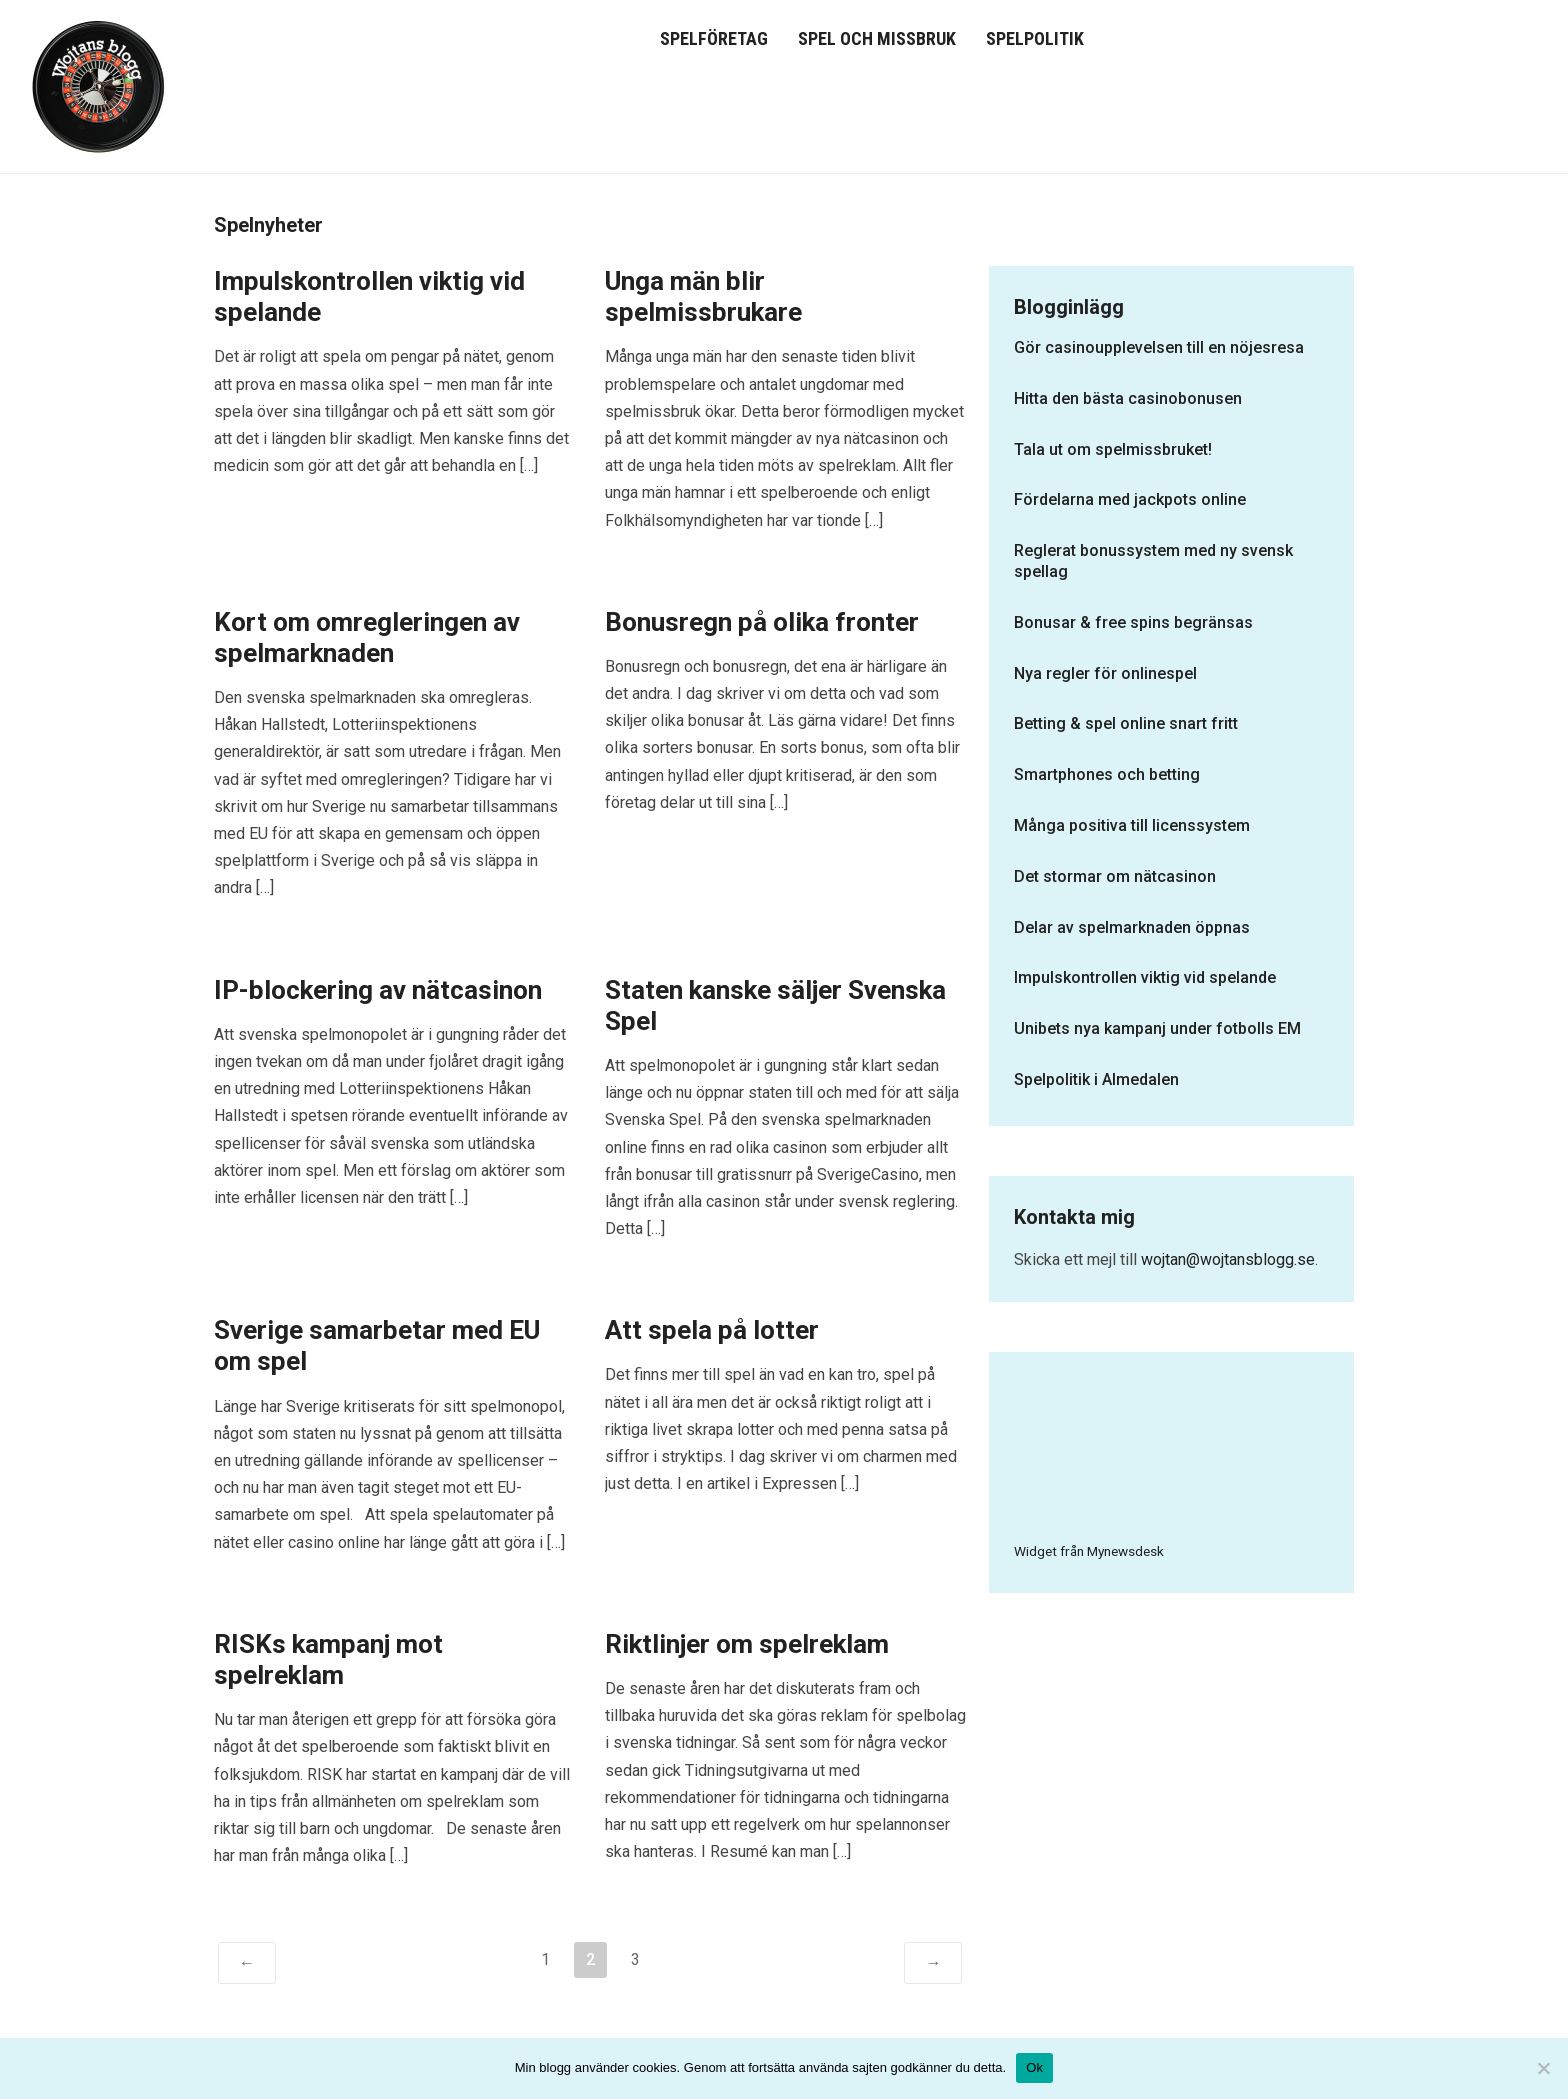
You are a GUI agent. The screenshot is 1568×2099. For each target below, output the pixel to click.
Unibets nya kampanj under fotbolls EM (1157, 1028)
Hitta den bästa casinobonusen (1128, 398)
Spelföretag (714, 38)
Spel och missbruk (877, 38)
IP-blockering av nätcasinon (378, 990)
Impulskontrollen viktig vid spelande (1145, 977)
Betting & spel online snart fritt (1126, 723)
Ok (1034, 2067)
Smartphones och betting (1107, 774)
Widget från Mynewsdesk (1089, 1551)
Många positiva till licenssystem (1132, 825)
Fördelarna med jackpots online (1130, 499)
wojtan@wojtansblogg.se (1228, 1259)
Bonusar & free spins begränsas (1133, 622)
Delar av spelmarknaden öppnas (1132, 927)
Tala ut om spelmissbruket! (1113, 449)
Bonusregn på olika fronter (762, 622)
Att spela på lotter (712, 1330)
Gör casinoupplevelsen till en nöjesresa (1159, 347)
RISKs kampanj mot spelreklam (328, 1659)
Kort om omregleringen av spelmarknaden (367, 637)
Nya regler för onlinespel (1105, 673)
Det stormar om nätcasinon (1115, 876)
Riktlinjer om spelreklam (747, 1644)
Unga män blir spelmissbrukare (703, 296)
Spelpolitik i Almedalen (1096, 1079)
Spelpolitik (1035, 38)
